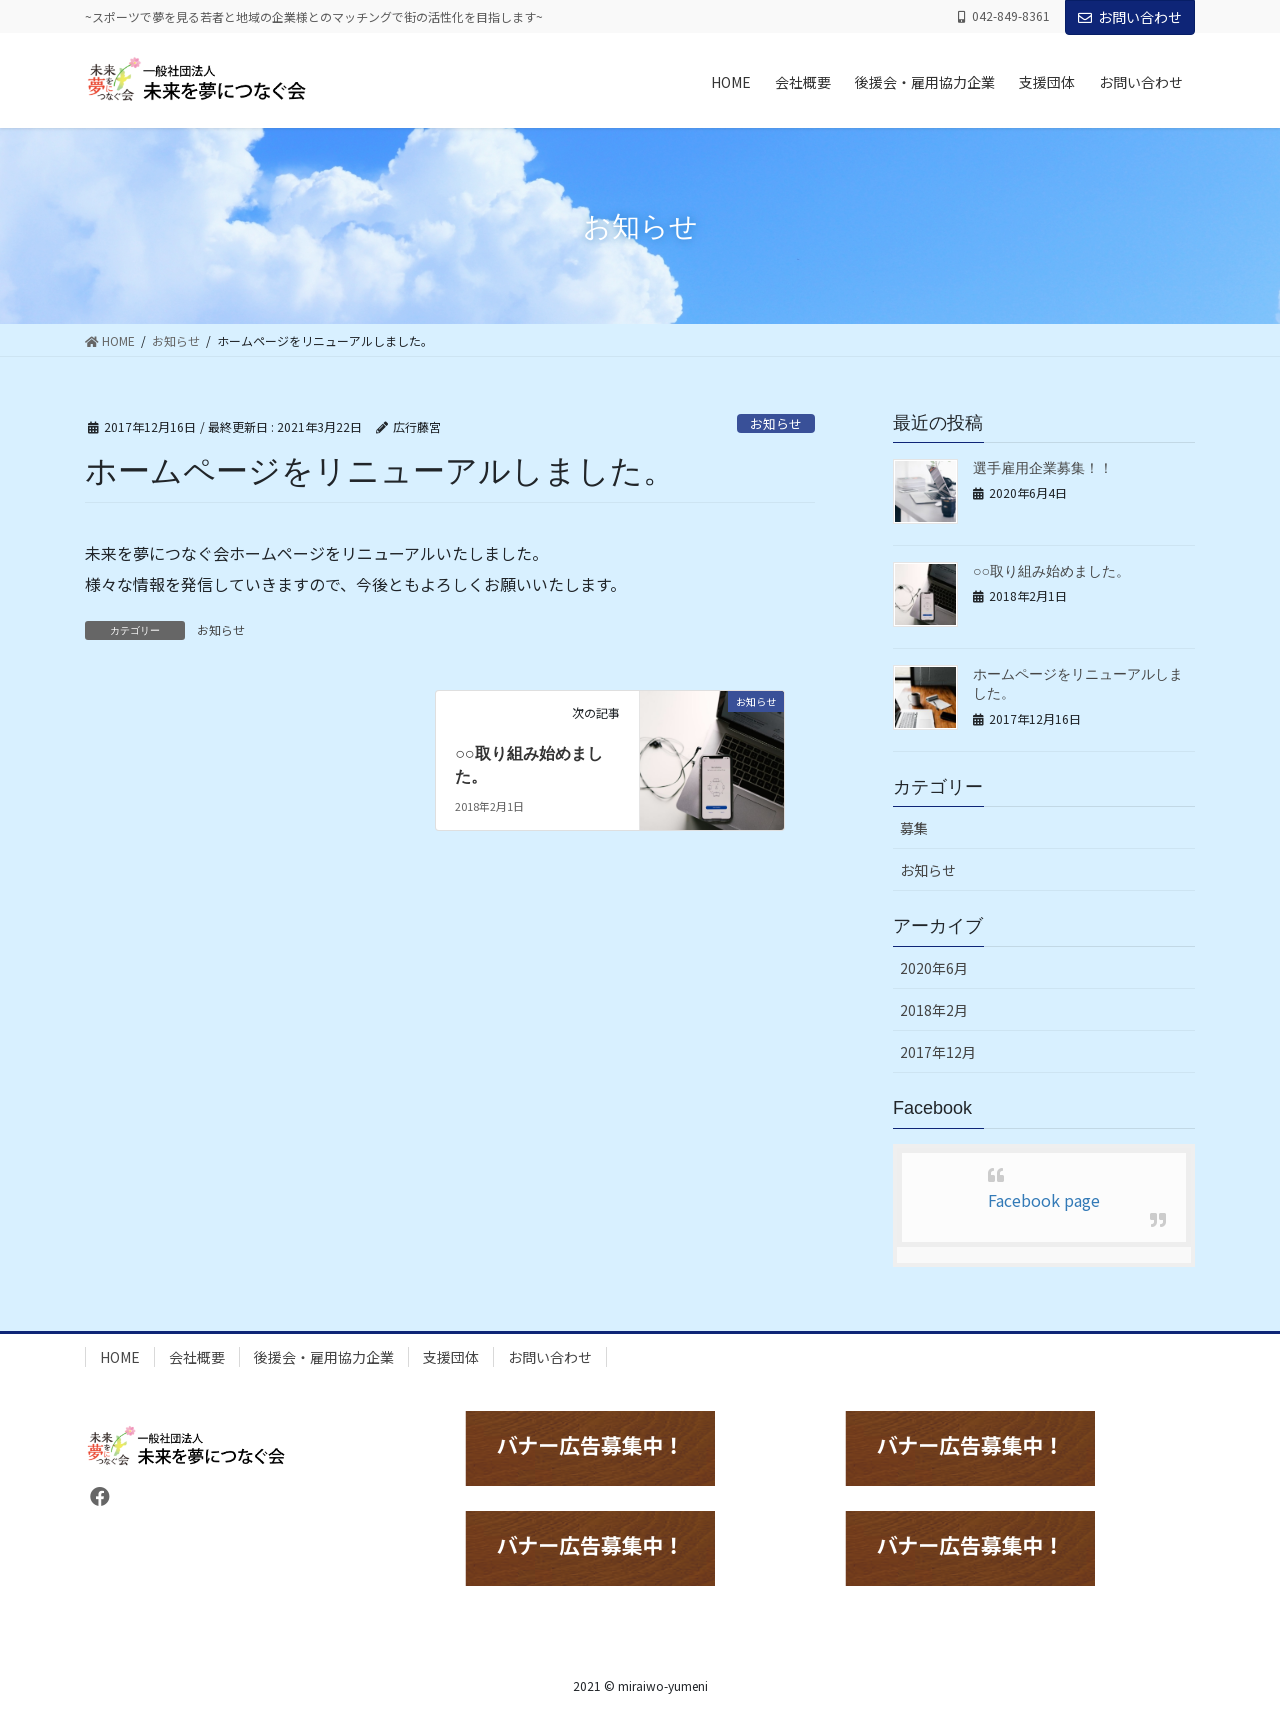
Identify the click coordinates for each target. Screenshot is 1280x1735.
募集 (914, 828)
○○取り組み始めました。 (1051, 571)
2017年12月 (938, 1052)
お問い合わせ (1130, 17)
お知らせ (776, 423)
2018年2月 (934, 1010)
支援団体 (451, 1357)
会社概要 (197, 1357)
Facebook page (1044, 1200)
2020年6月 (934, 968)
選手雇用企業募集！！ (1043, 468)
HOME (120, 1357)
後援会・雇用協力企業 (324, 1357)
